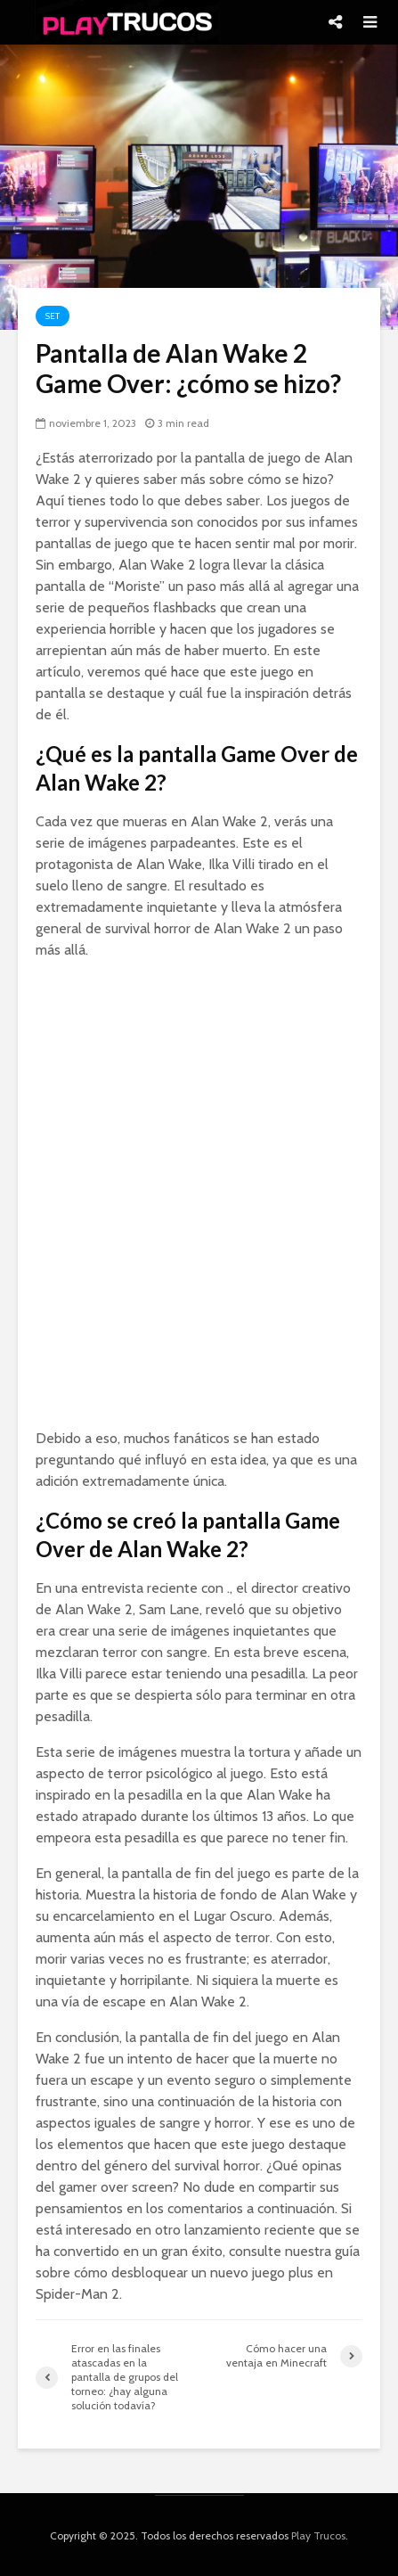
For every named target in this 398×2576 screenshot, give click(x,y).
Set (52, 316)
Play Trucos (318, 2535)
